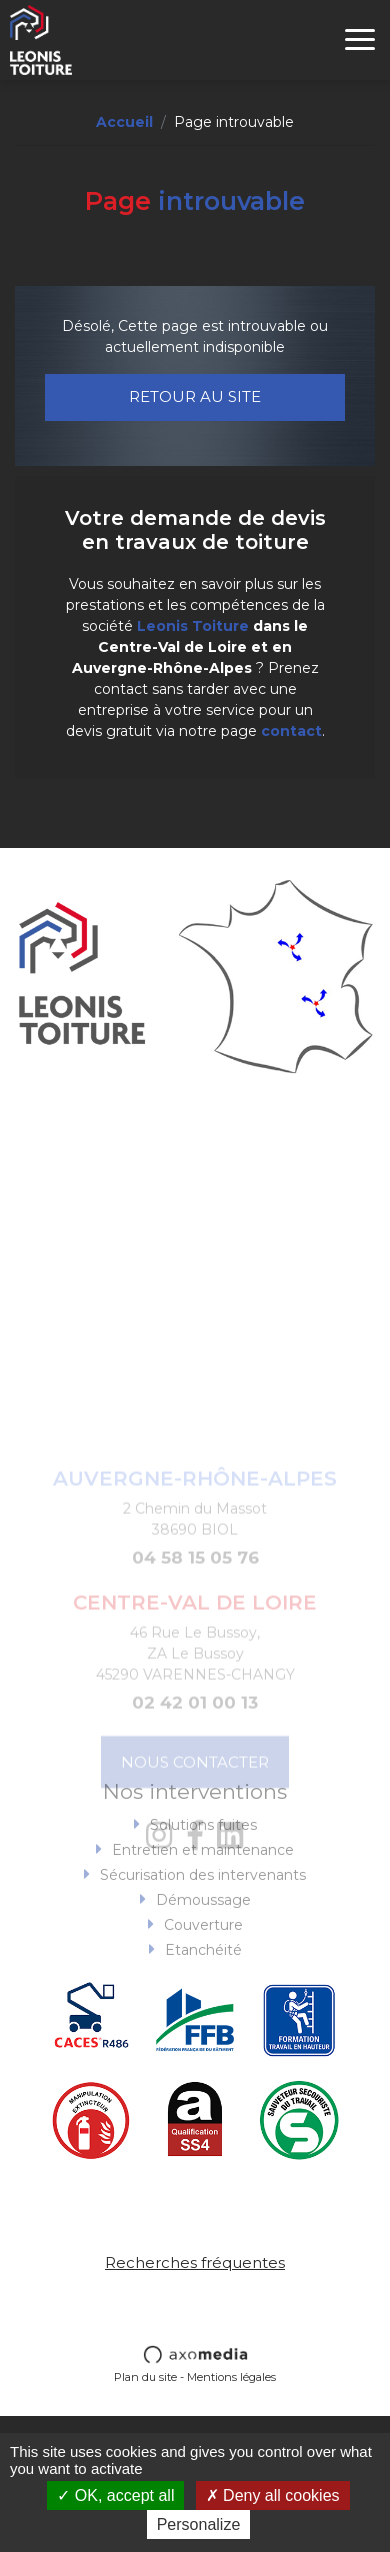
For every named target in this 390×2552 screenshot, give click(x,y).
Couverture (203, 1966)
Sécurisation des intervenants (203, 1916)
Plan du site (145, 2377)
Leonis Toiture (193, 626)
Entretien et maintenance (203, 1891)
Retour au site (195, 396)
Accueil (124, 122)
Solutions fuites (203, 1866)
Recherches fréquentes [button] (195, 2262)
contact (291, 731)
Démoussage (203, 1941)
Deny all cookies (273, 2495)
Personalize (199, 2524)
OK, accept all (115, 2495)
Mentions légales (231, 2377)
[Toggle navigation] (360, 40)
